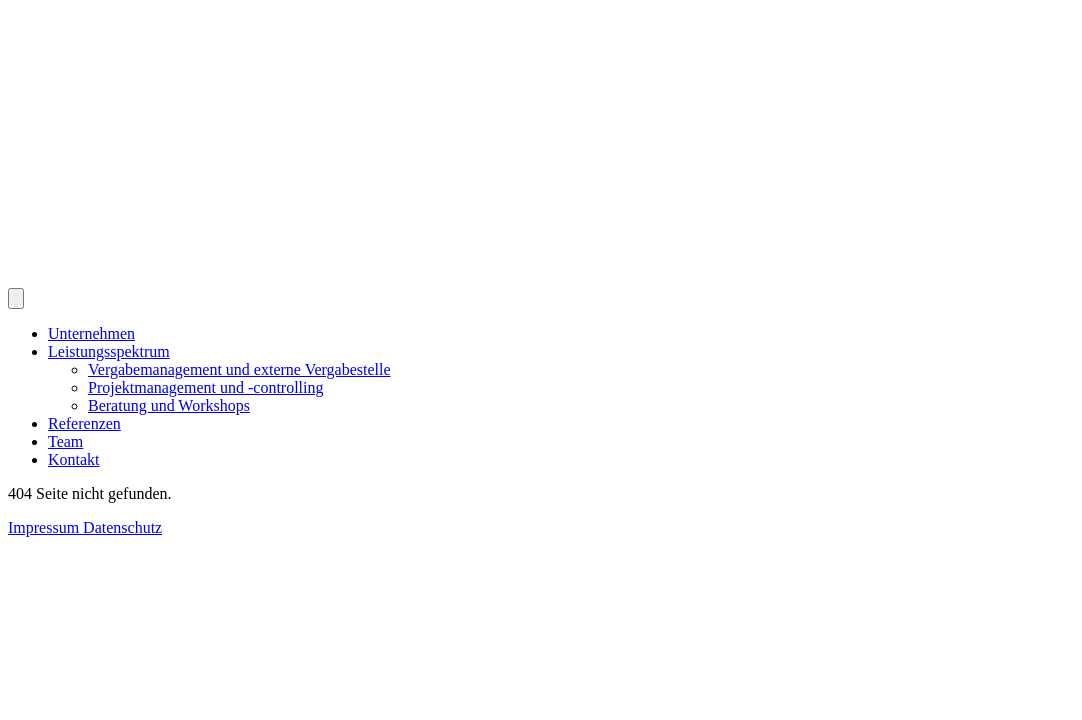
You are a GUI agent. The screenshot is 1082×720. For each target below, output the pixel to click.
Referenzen (84, 423)
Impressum (45, 527)
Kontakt (74, 459)
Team (65, 441)
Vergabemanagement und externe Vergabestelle (239, 369)
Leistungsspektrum (109, 351)
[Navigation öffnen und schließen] (16, 298)
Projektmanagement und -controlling (206, 387)
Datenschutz (122, 527)
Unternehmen (91, 333)
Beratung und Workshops (169, 405)
